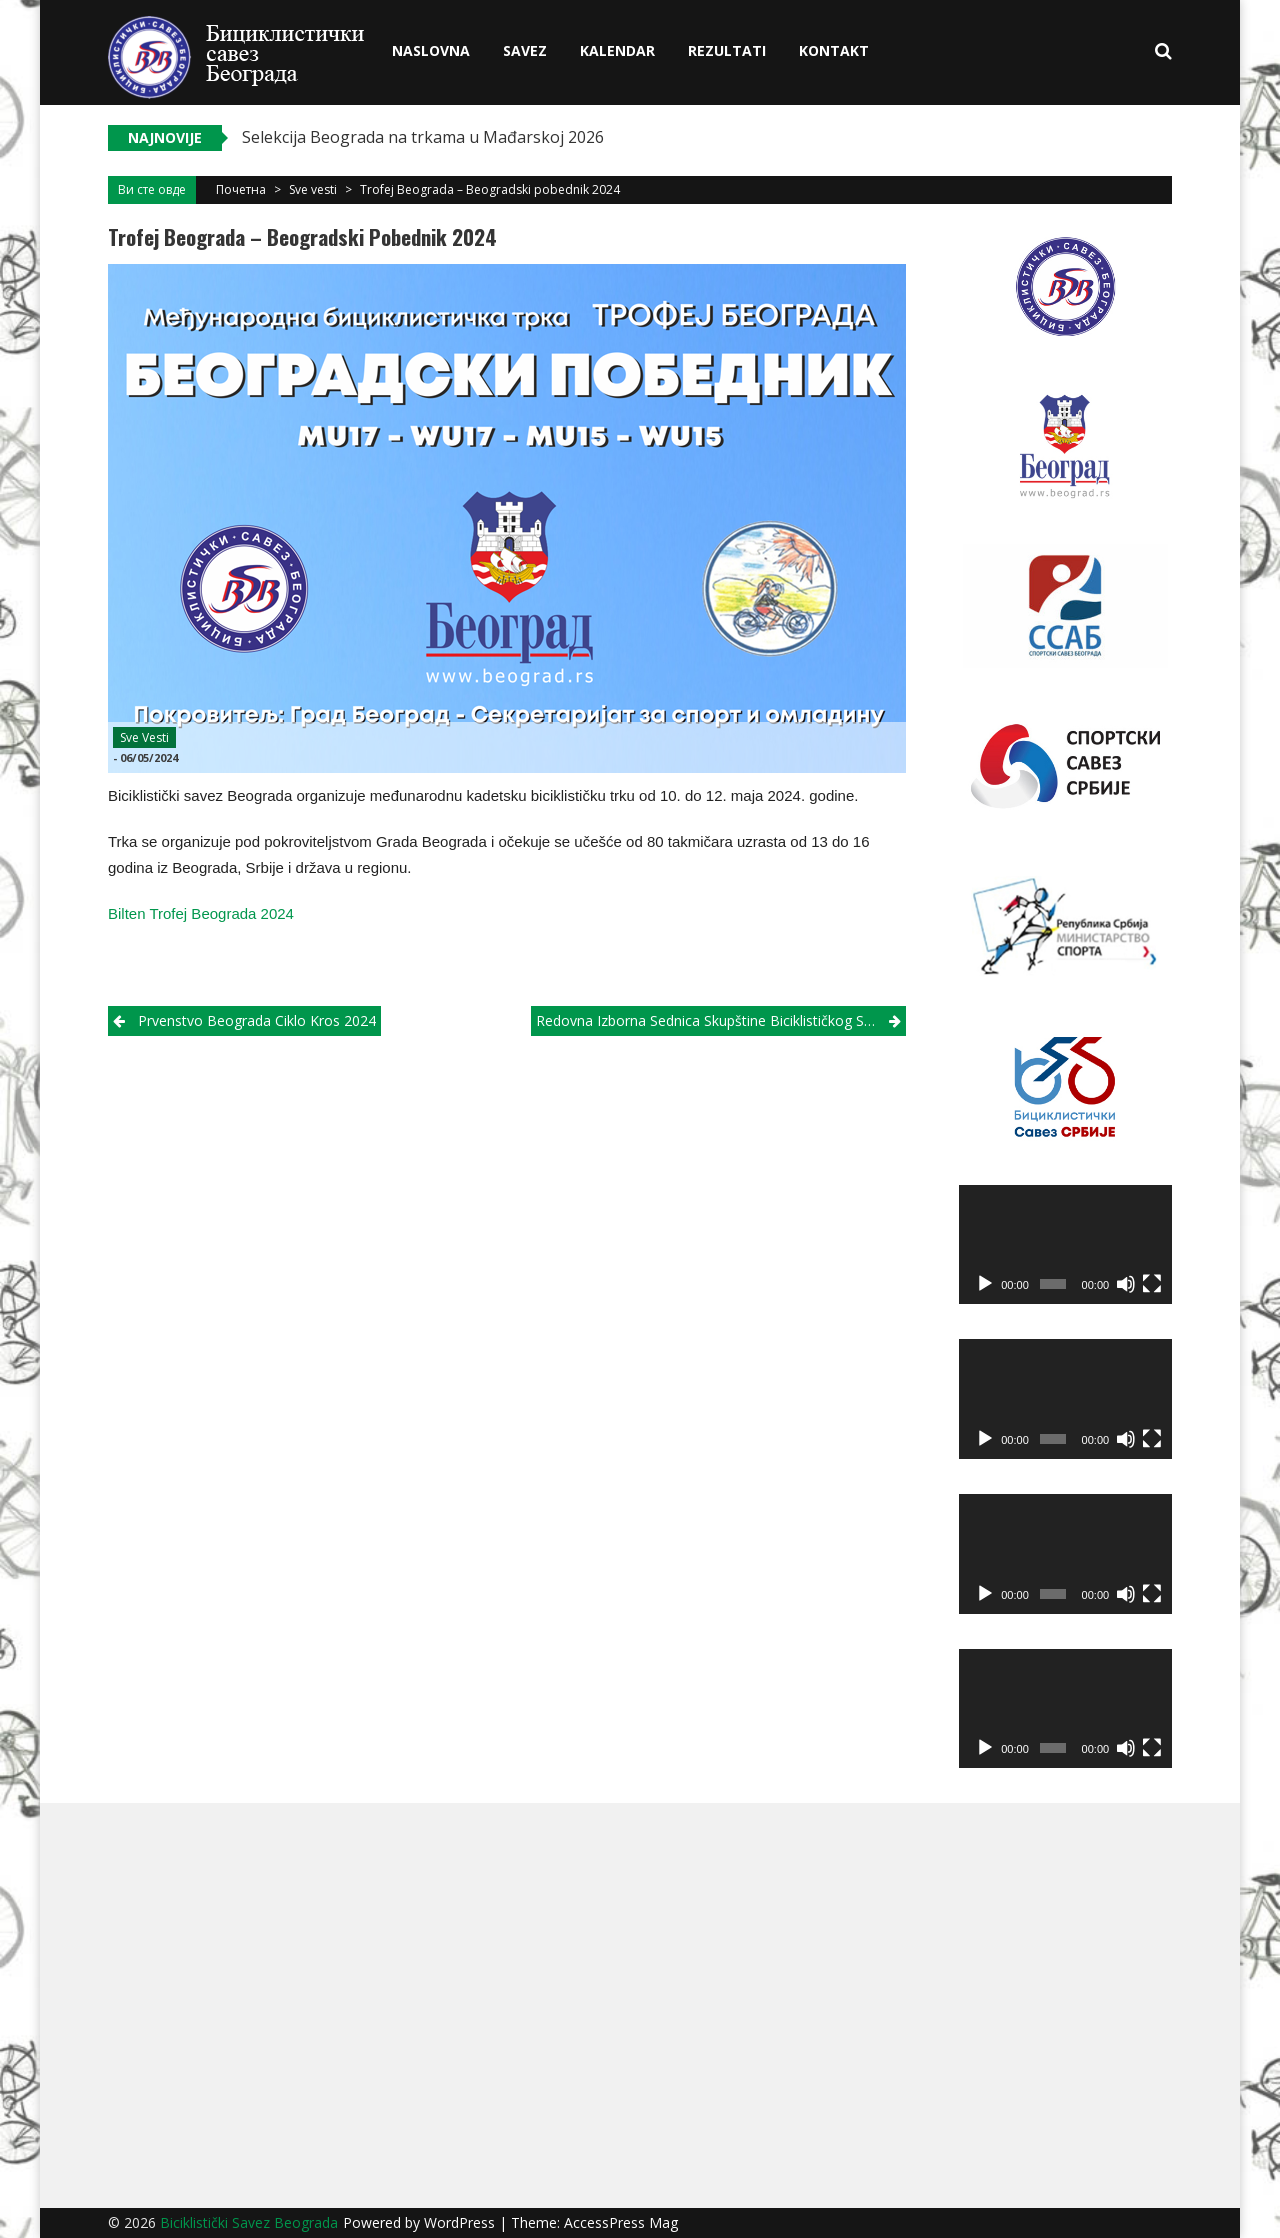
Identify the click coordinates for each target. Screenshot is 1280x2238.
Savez (525, 50)
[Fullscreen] (1152, 1284)
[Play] (985, 1284)
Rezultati (727, 50)
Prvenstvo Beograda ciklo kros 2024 (257, 1020)
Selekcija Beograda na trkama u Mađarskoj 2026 (423, 137)
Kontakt (834, 50)
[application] (1065, 1245)
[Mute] (1126, 1284)
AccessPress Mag (621, 2222)
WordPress (461, 2222)
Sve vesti (313, 189)
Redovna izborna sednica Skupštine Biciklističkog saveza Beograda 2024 (721, 1020)
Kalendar (617, 50)
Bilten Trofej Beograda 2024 (201, 913)
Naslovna (431, 50)
